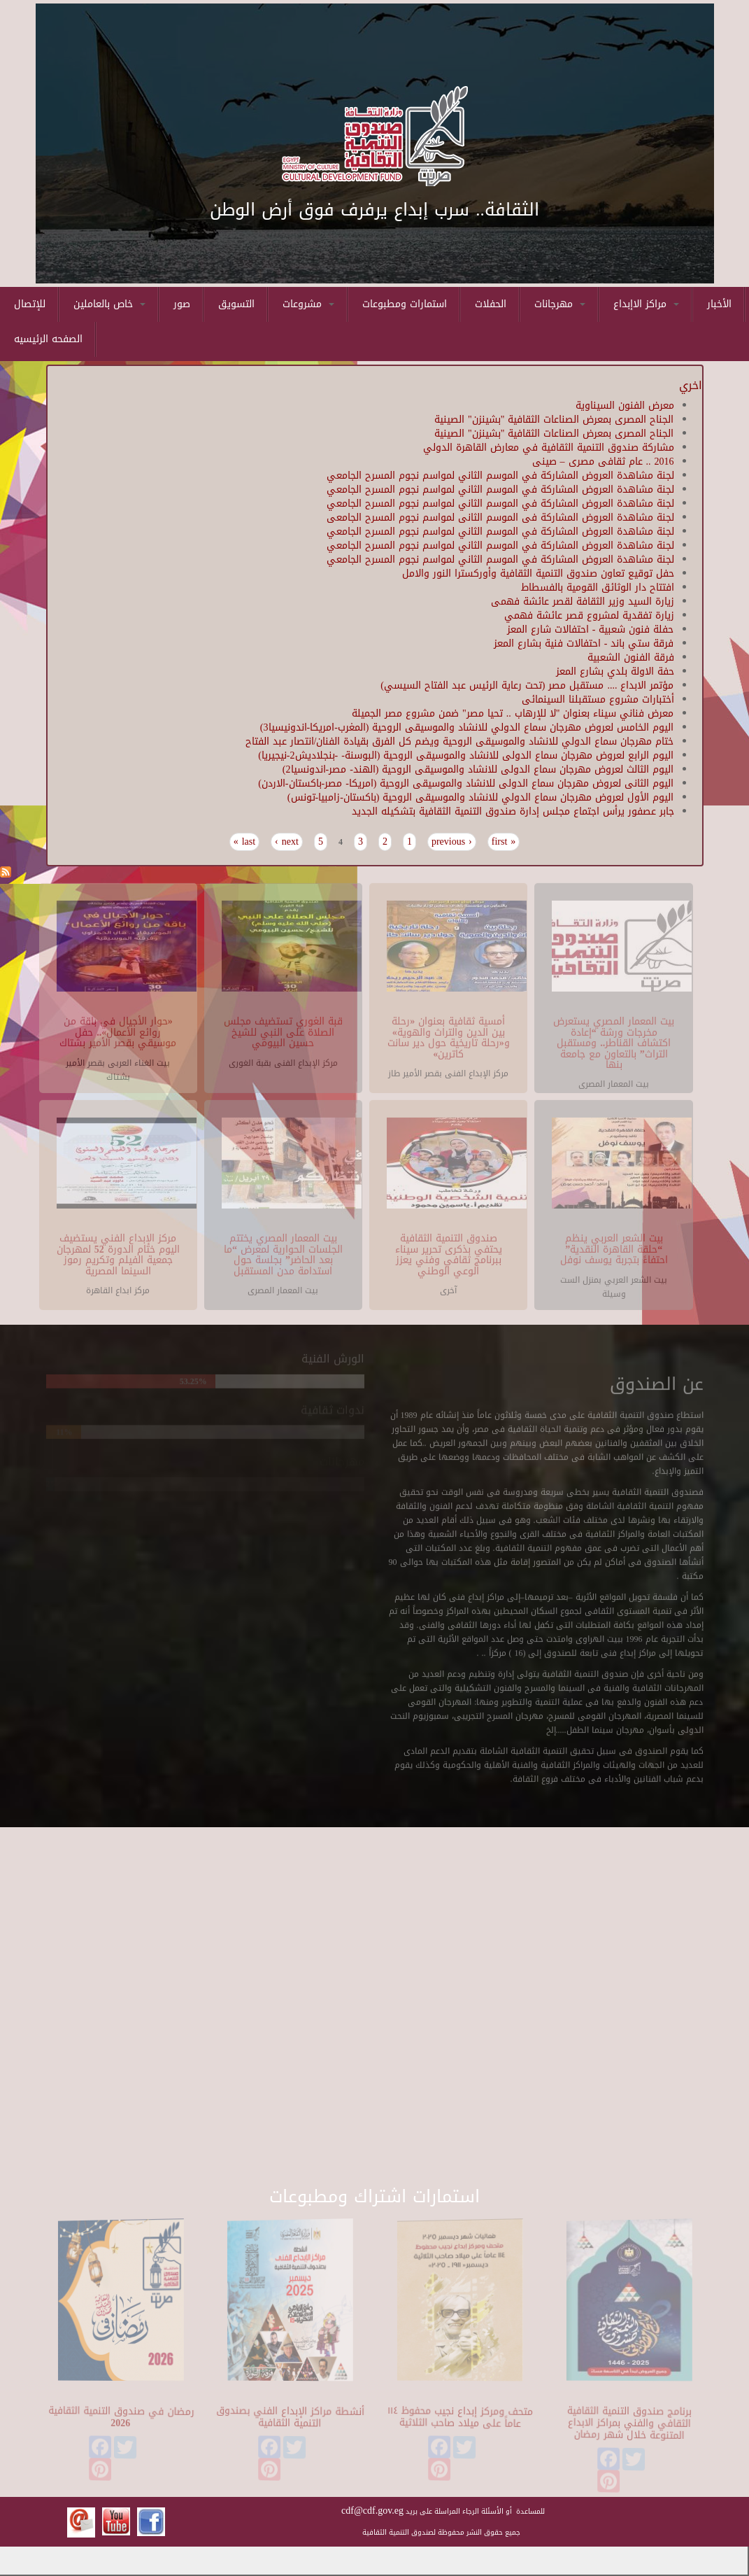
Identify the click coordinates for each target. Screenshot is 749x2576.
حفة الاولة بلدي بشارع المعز (615, 671)
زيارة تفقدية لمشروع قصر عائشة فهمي (589, 615)
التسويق (236, 304)
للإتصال (29, 304)
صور (181, 304)
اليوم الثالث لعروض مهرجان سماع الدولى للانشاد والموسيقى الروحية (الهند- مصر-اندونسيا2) (478, 769)
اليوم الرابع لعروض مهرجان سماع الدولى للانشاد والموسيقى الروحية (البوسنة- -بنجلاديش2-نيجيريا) (465, 755)
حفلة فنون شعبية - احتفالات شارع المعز (590, 629)
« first (504, 842)
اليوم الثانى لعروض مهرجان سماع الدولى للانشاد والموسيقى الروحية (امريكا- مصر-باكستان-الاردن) (465, 783)
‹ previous (451, 842)
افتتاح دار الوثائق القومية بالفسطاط (597, 587)
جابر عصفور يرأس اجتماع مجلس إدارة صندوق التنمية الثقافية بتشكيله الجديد (513, 811)
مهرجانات (559, 304)
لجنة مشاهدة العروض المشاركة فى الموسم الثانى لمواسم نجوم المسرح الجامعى (500, 517)
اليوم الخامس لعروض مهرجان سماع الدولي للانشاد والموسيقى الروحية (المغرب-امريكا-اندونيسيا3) (467, 727)
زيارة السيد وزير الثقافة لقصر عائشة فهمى (582, 601)
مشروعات (308, 304)
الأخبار (719, 304)
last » (244, 842)
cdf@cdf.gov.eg (372, 2510)
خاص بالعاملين (109, 304)
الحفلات (490, 304)
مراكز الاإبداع (646, 304)
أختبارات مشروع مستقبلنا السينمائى (598, 699)
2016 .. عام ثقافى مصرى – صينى (603, 461)
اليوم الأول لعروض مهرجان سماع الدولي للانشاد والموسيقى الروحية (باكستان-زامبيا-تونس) (480, 797)
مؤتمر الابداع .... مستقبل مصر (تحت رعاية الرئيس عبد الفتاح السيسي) (526, 685)
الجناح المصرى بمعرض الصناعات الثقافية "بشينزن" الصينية (553, 419)
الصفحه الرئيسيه (48, 339)
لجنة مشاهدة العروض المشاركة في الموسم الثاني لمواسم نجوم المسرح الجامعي (500, 475)
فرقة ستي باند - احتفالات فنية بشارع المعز (584, 643)
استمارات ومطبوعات (404, 304)
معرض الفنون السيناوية (625, 405)
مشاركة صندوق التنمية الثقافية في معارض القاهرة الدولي (548, 447)
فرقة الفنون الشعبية (630, 657)
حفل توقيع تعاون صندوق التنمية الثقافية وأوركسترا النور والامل (538, 573)
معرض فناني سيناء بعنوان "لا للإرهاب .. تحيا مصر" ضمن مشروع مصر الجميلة (512, 713)
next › (287, 842)
